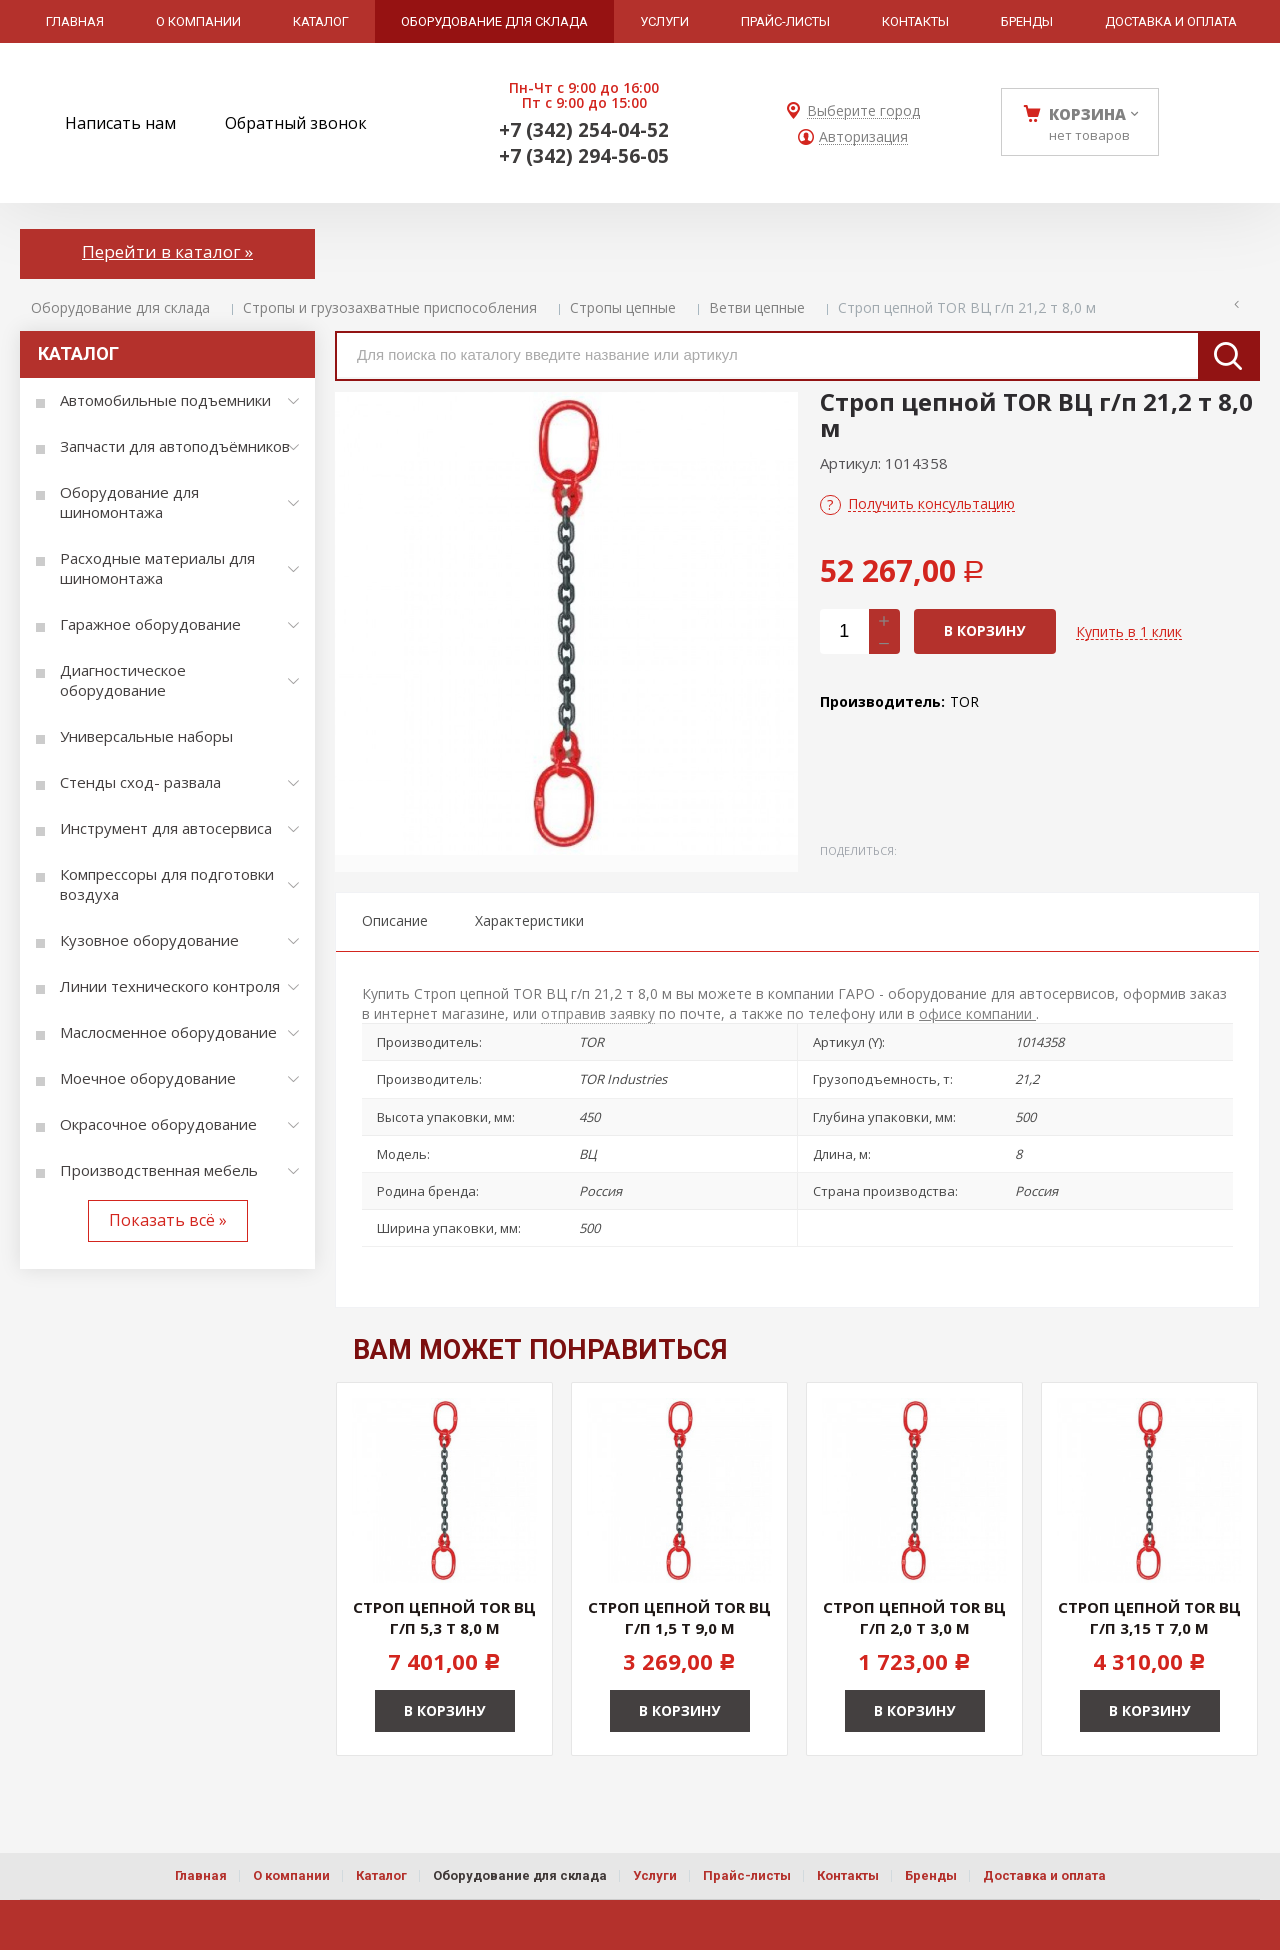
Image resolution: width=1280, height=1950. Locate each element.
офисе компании (977, 1013)
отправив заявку (598, 1013)
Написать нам (120, 123)
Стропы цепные (623, 307)
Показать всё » (168, 1220)
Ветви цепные (757, 307)
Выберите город (863, 111)
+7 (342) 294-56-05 (584, 156)
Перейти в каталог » (167, 251)
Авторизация (863, 137)
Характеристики (529, 920)
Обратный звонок (296, 123)
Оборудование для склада (120, 307)
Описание (395, 920)
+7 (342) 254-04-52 (584, 130)
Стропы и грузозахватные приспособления (390, 307)
